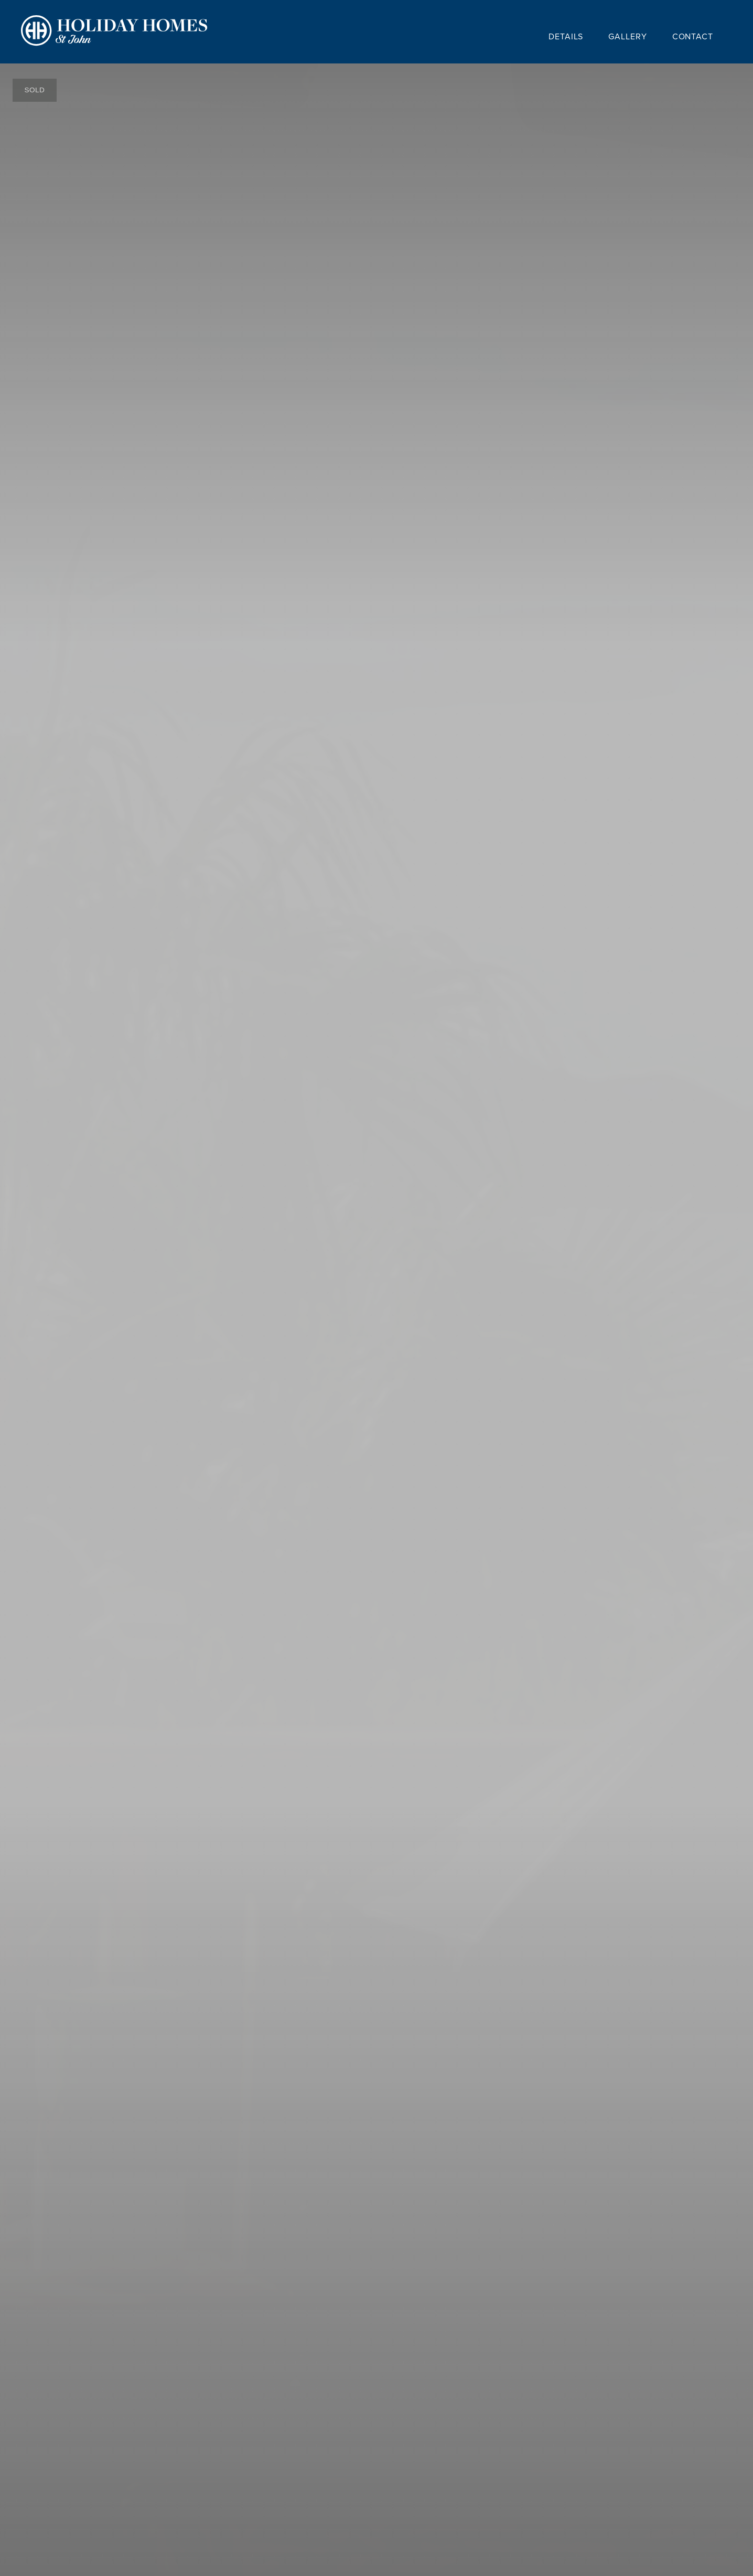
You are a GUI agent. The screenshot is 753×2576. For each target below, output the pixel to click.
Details (565, 36)
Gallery (627, 36)
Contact (692, 36)
